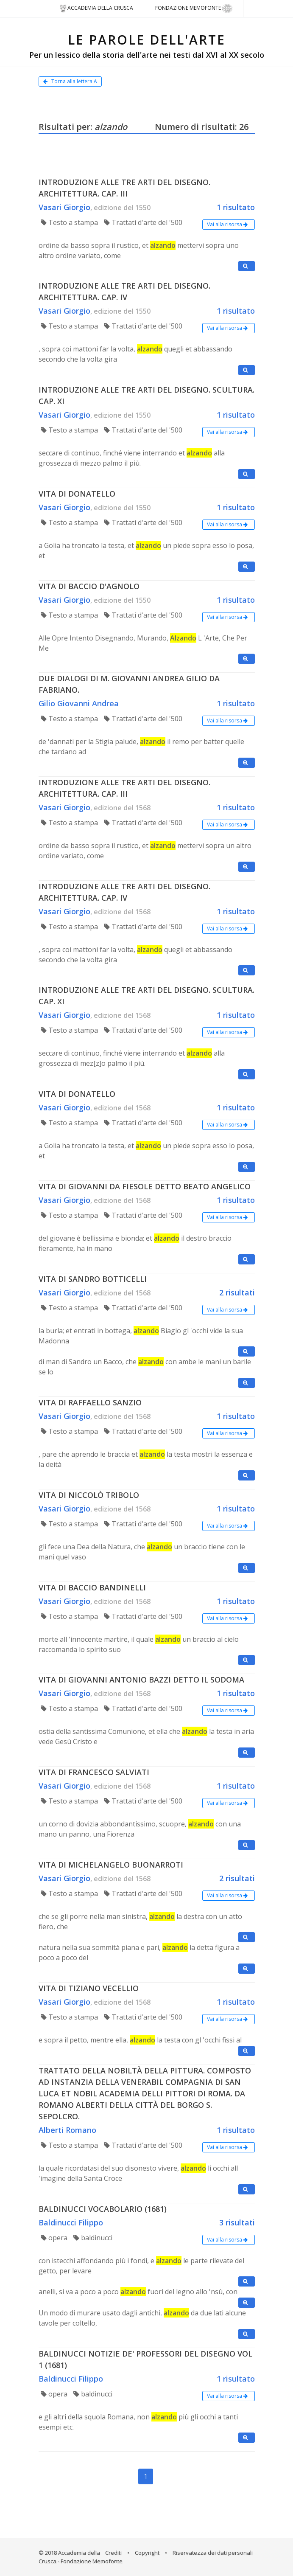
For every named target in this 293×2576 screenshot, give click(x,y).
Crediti (113, 2552)
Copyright (147, 2552)
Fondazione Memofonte (194, 8)
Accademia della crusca (96, 8)
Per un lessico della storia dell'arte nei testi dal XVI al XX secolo (146, 55)
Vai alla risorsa (228, 224)
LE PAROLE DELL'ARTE (147, 39)
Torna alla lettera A (70, 81)
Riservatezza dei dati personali (213, 2552)
